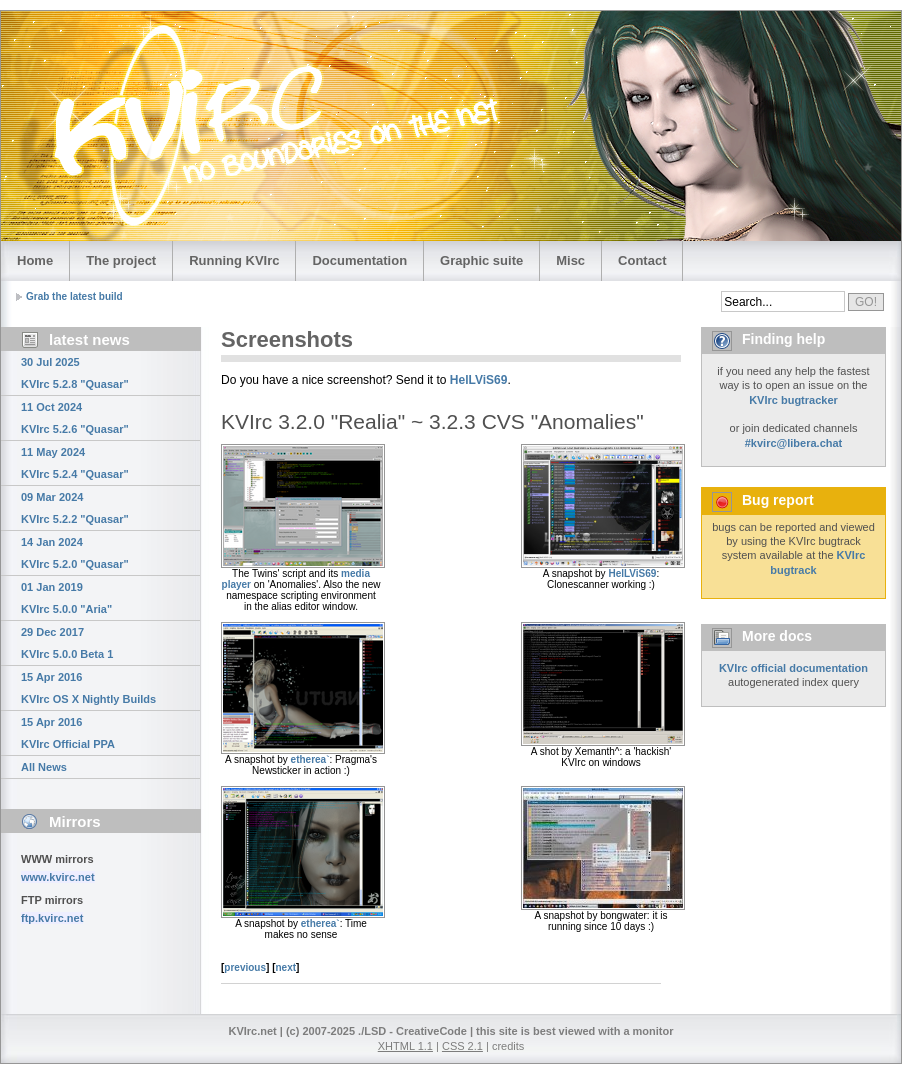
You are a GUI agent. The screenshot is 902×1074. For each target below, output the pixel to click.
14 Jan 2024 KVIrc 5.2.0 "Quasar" (75, 553)
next (286, 967)
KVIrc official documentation (793, 668)
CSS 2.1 (462, 1046)
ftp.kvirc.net (52, 918)
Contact (642, 260)
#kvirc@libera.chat (794, 443)
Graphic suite (481, 260)
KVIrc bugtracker (793, 400)
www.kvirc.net (58, 877)
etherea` (310, 759)
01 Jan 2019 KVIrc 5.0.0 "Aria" (66, 598)
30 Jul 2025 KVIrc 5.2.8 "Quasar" (75, 373)
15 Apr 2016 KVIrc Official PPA (68, 733)
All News (44, 767)
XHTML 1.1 (405, 1046)
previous (245, 967)
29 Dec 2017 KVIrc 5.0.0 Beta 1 (67, 643)
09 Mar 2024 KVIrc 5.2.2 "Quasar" (75, 508)
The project (121, 260)
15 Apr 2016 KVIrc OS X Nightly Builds (88, 688)
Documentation (359, 260)
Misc (570, 260)
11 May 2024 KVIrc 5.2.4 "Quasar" (75, 463)
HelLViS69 (479, 380)
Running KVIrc (234, 260)
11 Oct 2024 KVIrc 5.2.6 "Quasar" (75, 418)
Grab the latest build (74, 296)
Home (35, 260)
